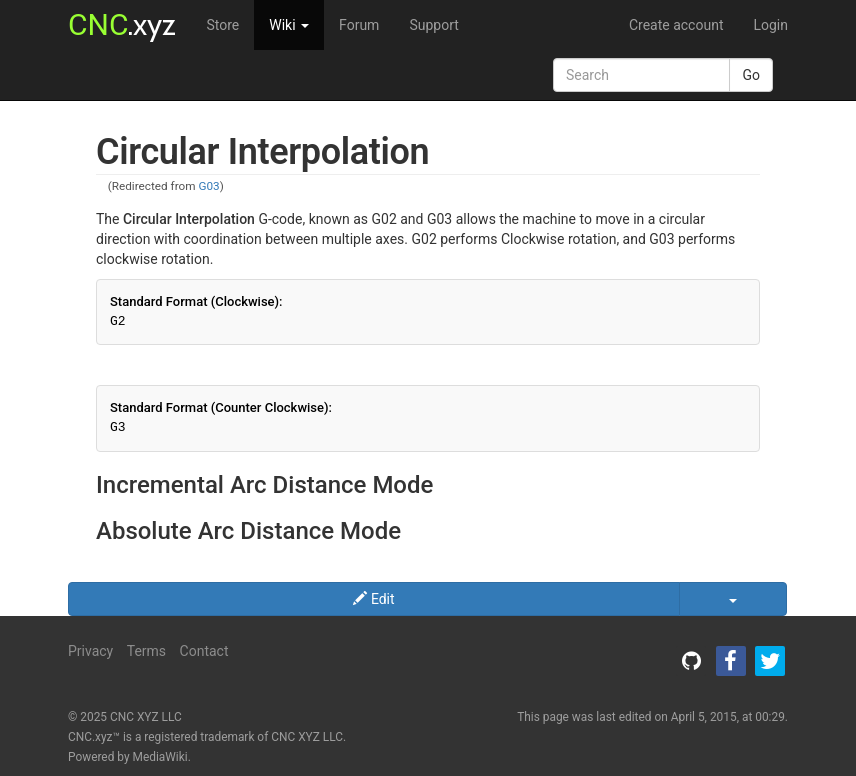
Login (770, 25)
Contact (204, 651)
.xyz (122, 24)
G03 (208, 186)
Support (433, 25)
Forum (359, 25)
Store (222, 25)
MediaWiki (160, 757)
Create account (676, 25)
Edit (373, 599)
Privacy (90, 651)
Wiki (289, 25)
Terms (146, 651)
